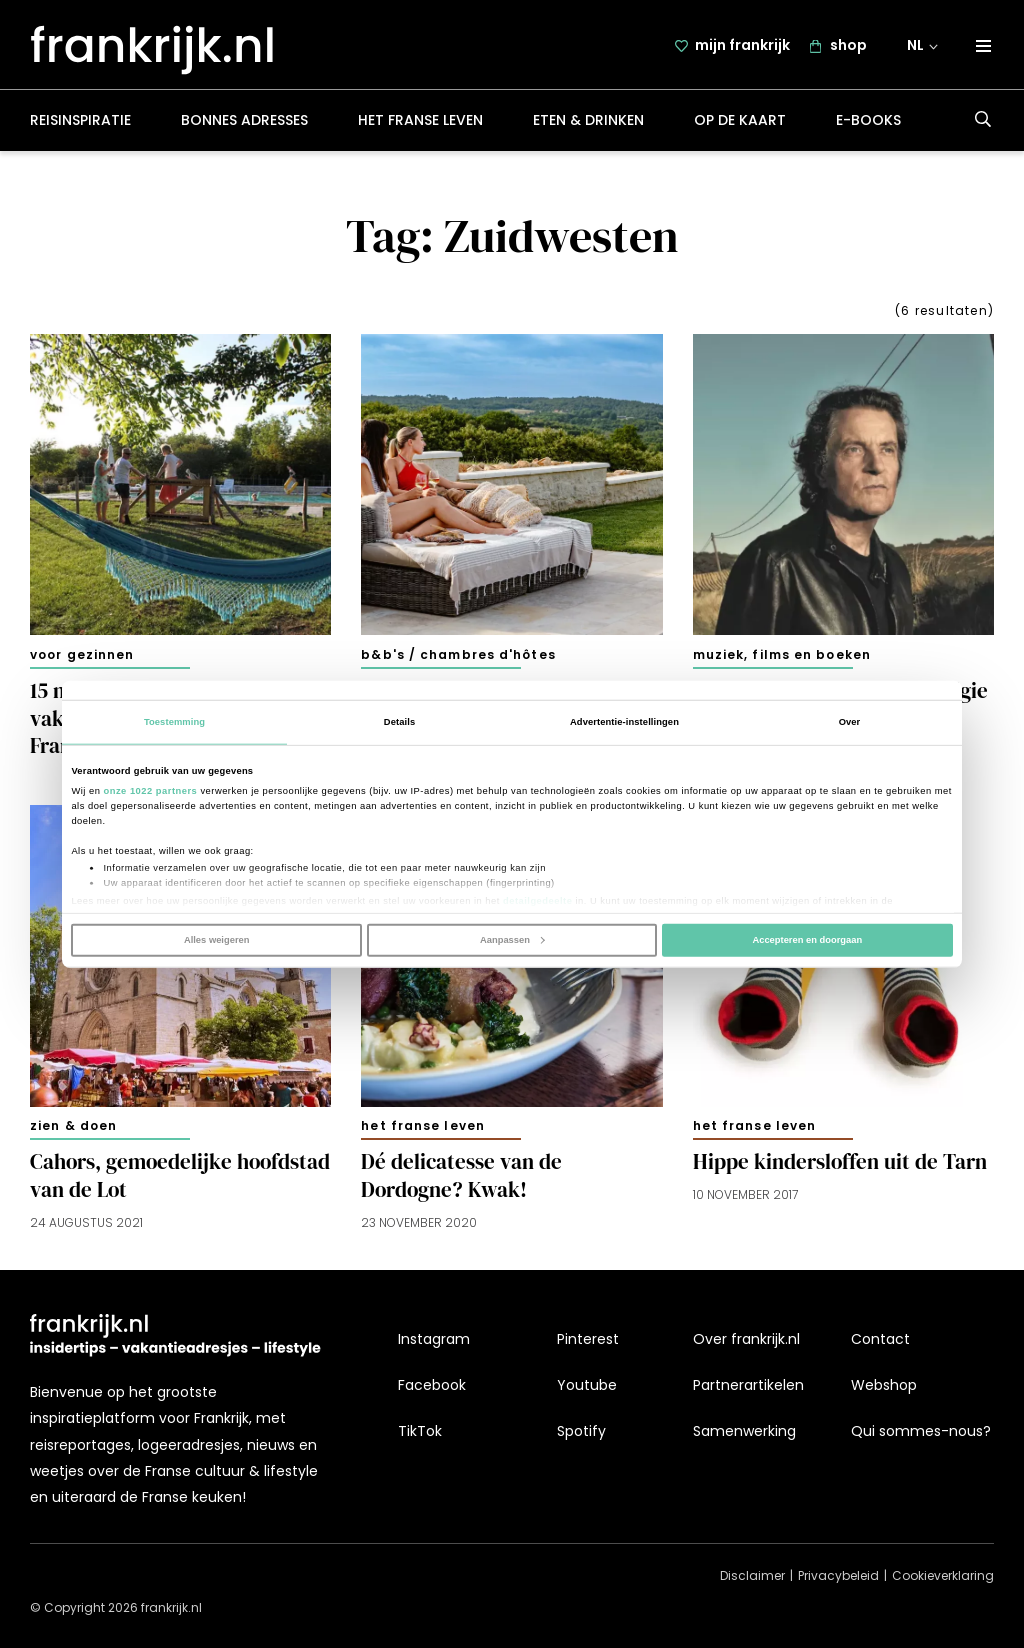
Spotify (581, 1432)
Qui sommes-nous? (921, 1432)
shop (848, 47)
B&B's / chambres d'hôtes (458, 657)
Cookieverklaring (943, 1576)
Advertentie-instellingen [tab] (624, 722)
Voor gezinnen (82, 657)
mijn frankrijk (742, 47)
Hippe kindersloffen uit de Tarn (840, 1165)
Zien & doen (73, 1129)
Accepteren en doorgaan (807, 940)
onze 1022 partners (150, 791)
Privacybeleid (838, 1576)
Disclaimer (752, 1576)
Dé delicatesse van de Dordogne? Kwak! (461, 1179)
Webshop (884, 1386)
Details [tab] (399, 722)
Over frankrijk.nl (746, 1339)
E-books (868, 124)
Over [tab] (850, 722)
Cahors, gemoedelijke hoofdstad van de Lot (180, 1179)
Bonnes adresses (244, 124)
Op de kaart (740, 124)
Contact (880, 1339)
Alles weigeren (217, 940)
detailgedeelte (537, 900)
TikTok (420, 1432)
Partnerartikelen (748, 1386)
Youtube (587, 1386)
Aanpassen (512, 940)
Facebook (432, 1386)
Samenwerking (744, 1432)
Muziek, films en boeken (782, 657)
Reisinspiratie (80, 124)
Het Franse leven (420, 124)
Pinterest (588, 1339)
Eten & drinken (588, 124)
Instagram (434, 1339)
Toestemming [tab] (174, 722)
